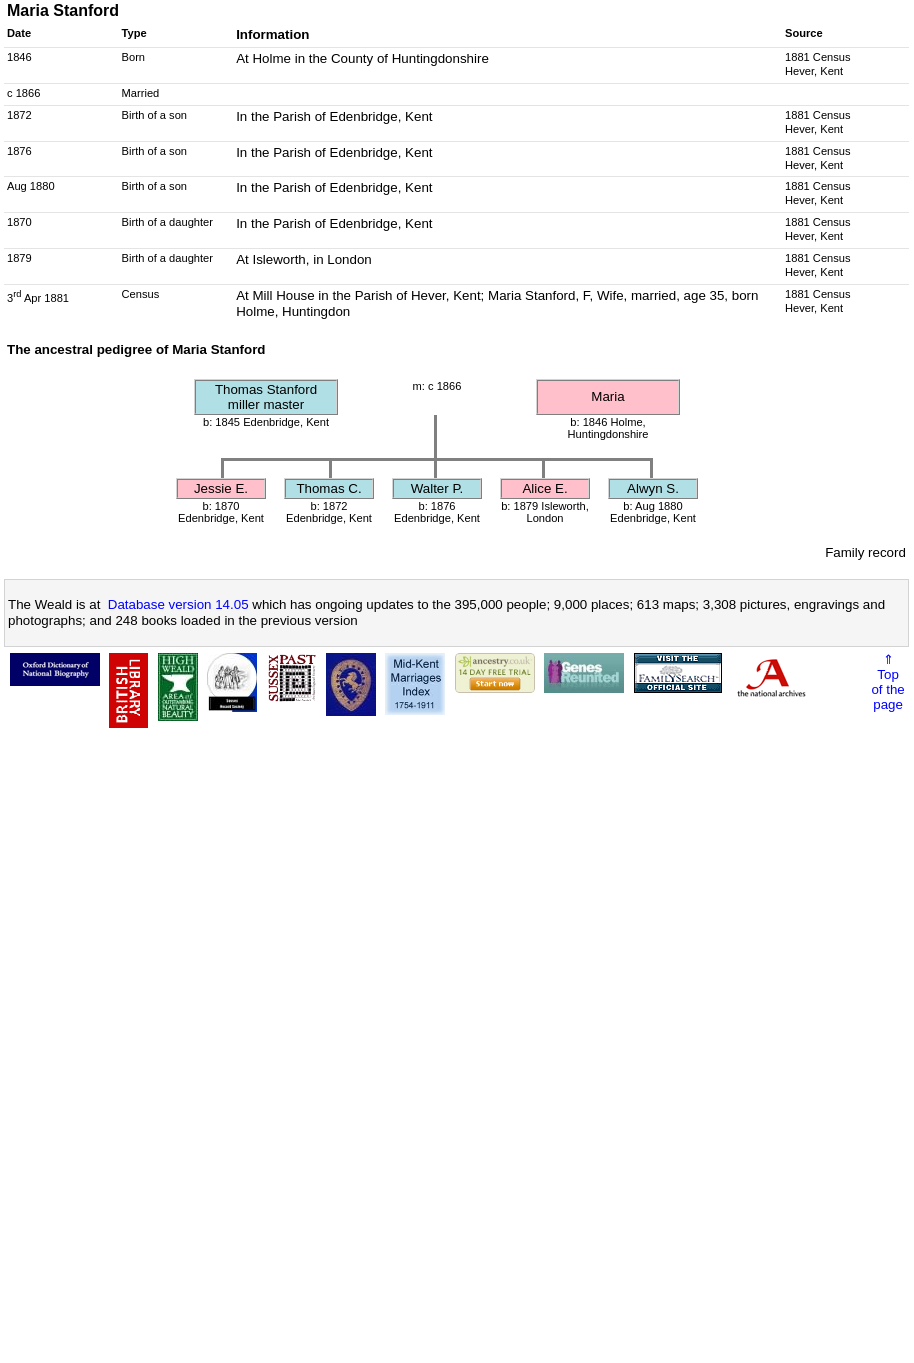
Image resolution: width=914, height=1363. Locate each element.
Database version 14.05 (178, 604)
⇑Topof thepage (887, 682)
